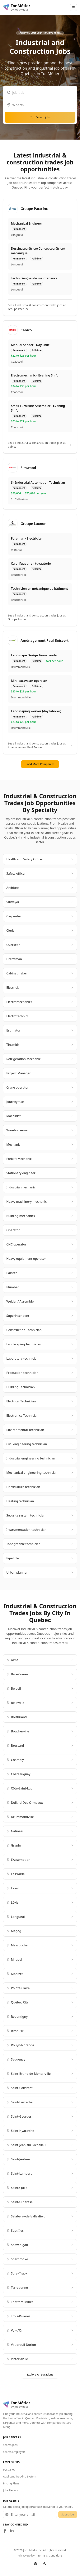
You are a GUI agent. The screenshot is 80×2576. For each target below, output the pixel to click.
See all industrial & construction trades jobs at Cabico (40, 444)
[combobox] (40, 104)
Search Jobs (10, 2445)
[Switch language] (35, 2564)
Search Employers (14, 2452)
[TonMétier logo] (16, 7)
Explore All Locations (40, 2374)
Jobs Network (11, 2490)
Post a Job (9, 2469)
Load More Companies (40, 764)
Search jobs (40, 117)
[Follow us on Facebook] (5, 2531)
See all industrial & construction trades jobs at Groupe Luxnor (40, 617)
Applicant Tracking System (19, 2476)
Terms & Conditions (50, 2555)
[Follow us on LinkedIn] (12, 2531)
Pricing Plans (11, 2483)
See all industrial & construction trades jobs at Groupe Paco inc (40, 307)
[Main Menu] (73, 7)
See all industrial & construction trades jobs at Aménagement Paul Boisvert (40, 745)
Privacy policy (26, 2555)
